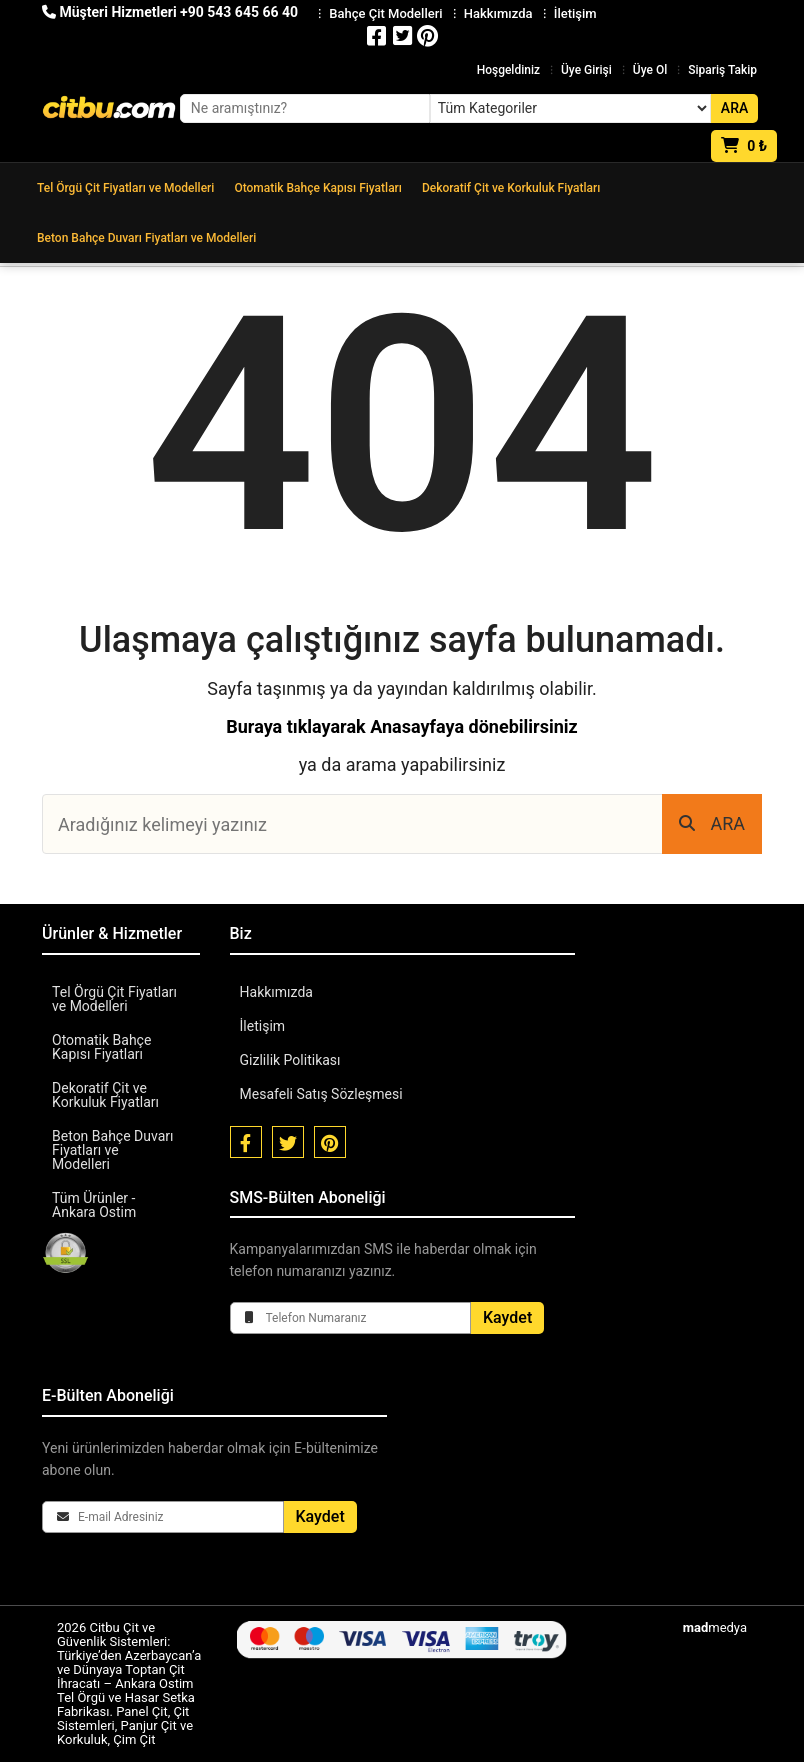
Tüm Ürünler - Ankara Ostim (94, 1205)
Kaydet (507, 1317)
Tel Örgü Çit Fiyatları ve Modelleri (125, 188)
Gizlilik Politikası (290, 1060)
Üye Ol (650, 70)
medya (715, 1627)
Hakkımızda (276, 992)
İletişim (263, 1026)
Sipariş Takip (722, 70)
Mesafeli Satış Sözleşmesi (321, 1094)
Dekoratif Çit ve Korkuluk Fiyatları (511, 188)
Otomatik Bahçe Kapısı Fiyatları (318, 188)
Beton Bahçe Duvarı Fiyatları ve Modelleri (146, 238)
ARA (712, 823)
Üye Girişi (586, 70)
